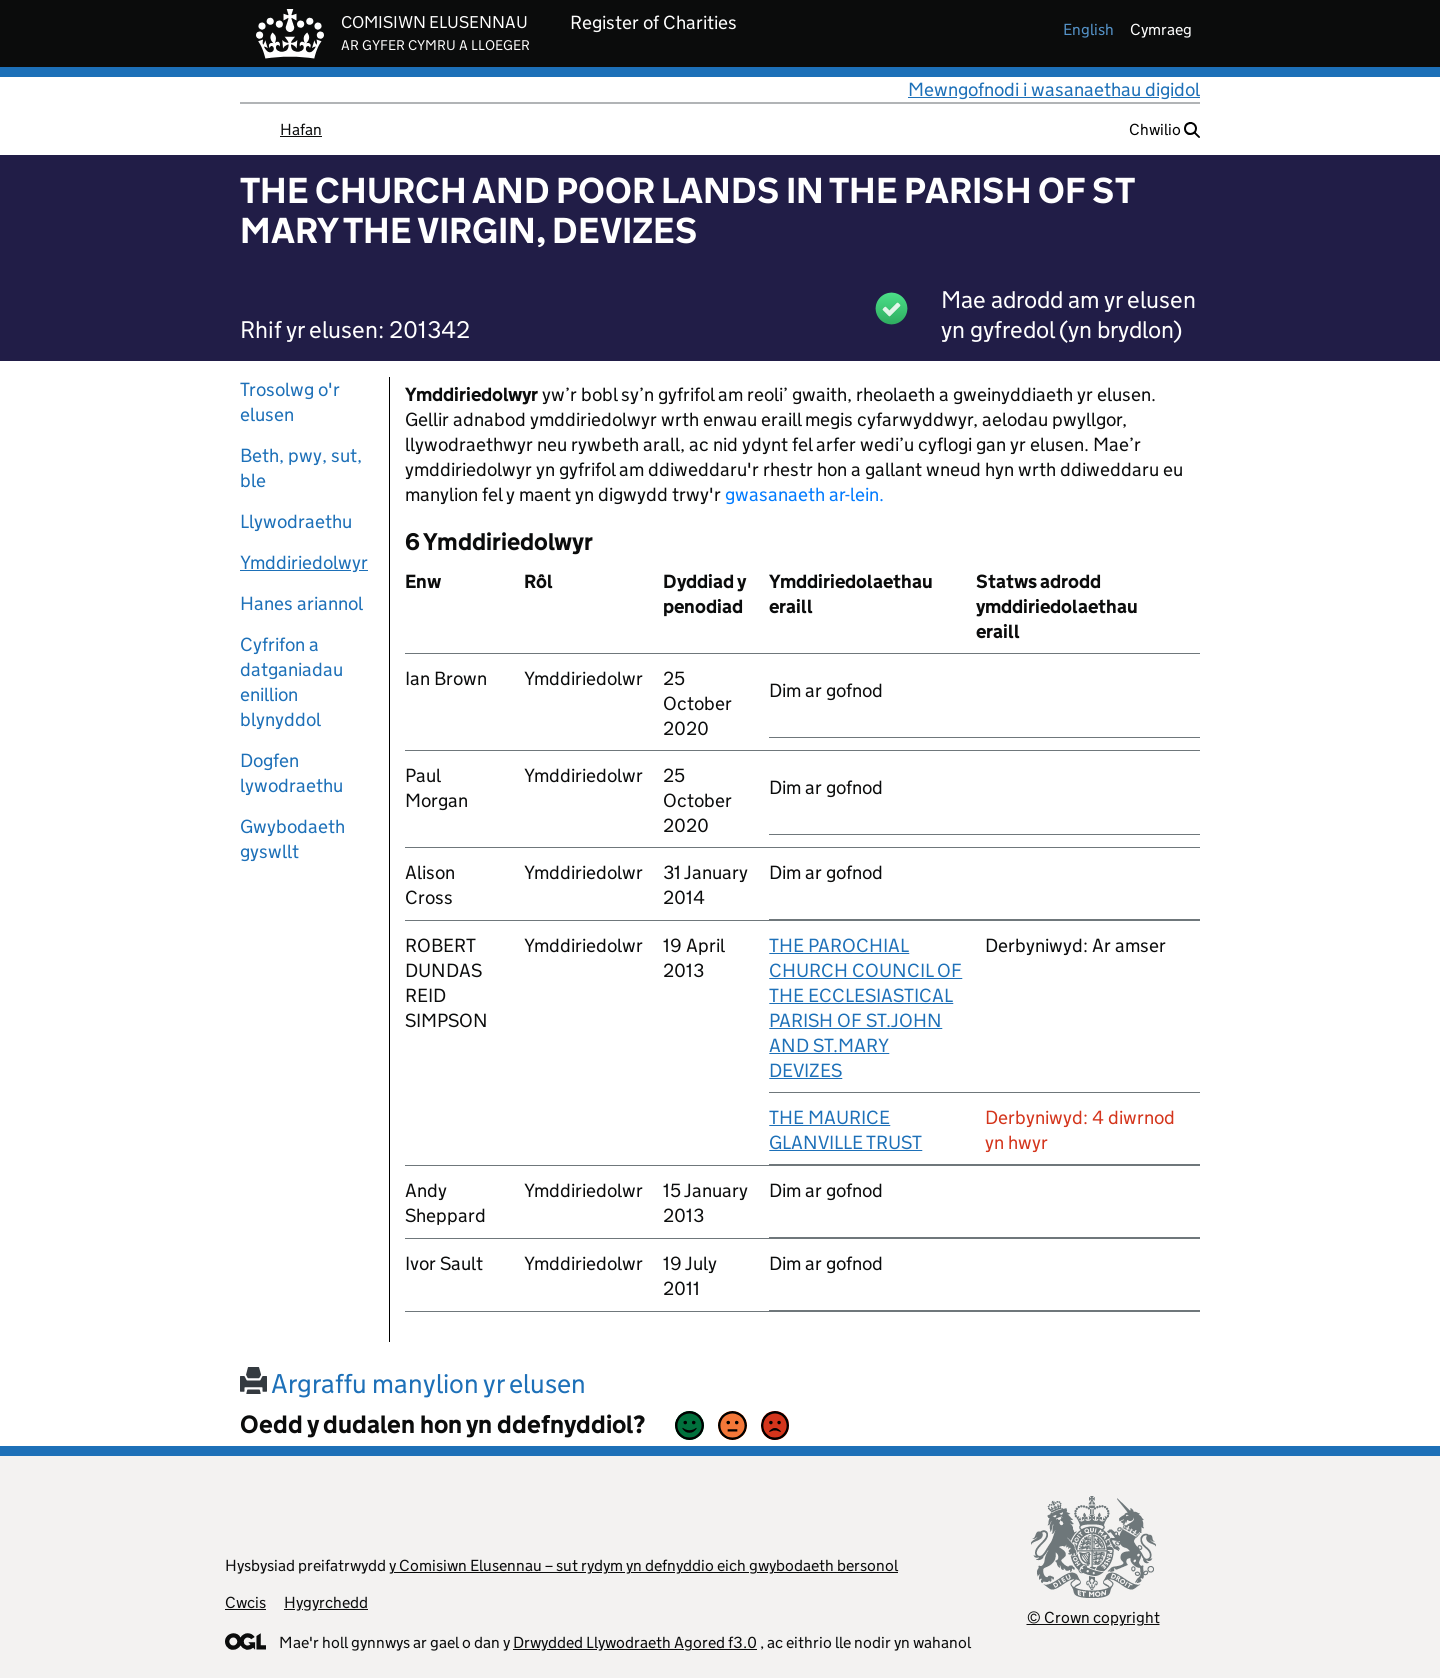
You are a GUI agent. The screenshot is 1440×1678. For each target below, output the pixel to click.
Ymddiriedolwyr (304, 562)
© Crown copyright (1093, 1617)
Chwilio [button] (1164, 129)
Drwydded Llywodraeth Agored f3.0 (635, 1642)
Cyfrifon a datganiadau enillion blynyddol (291, 682)
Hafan (301, 129)
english (1088, 29)
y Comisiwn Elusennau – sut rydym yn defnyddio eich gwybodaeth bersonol (643, 1565)
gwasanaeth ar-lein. (804, 494)
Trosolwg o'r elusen (290, 402)
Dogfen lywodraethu (291, 773)
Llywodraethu (296, 521)
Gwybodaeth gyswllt (292, 839)
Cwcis (245, 1602)
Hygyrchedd (326, 1602)
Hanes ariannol (301, 603)
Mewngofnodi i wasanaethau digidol (1054, 89)
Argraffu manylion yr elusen (413, 1383)
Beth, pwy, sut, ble (301, 468)
